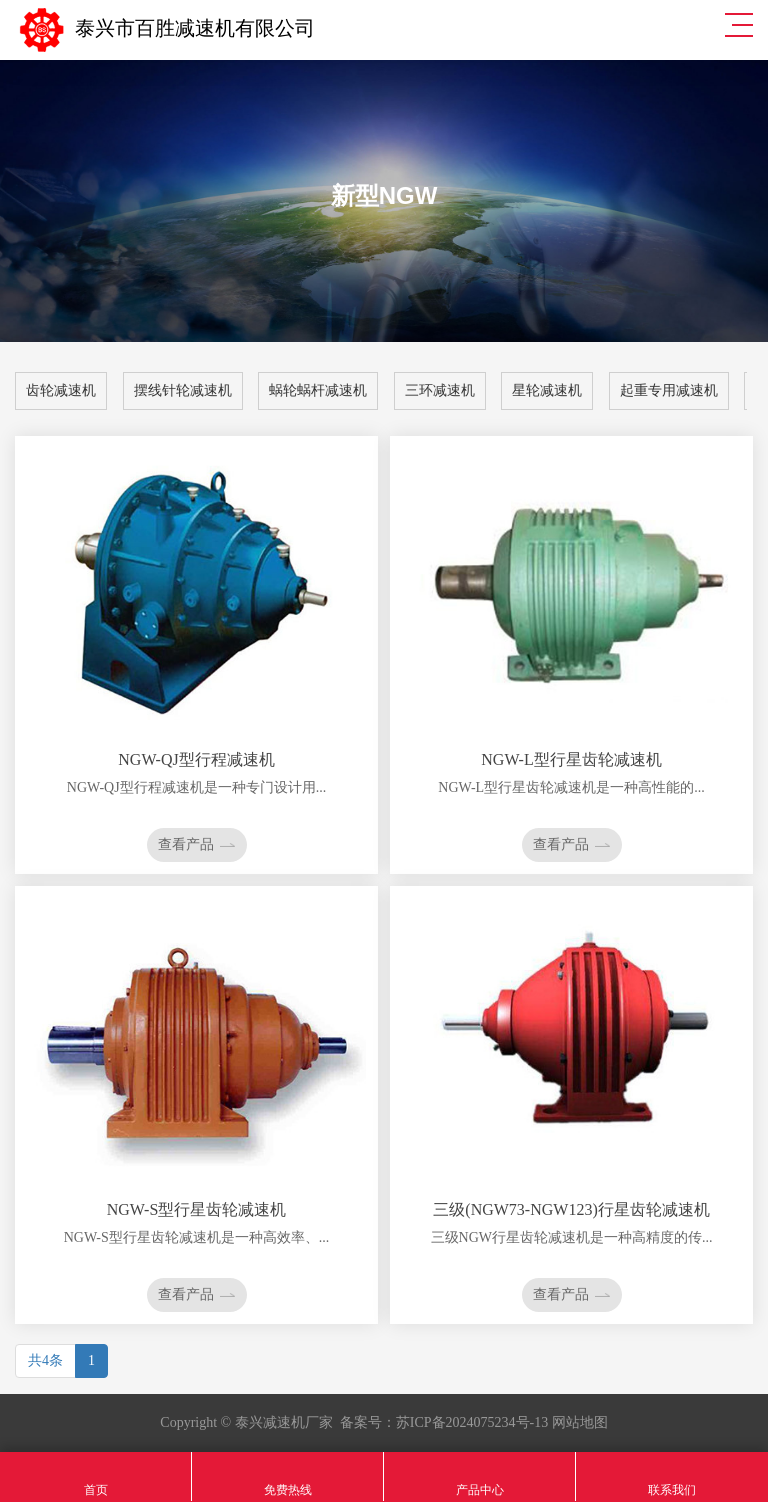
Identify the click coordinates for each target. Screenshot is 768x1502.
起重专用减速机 (669, 390)
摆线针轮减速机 (183, 390)
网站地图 (580, 1422)
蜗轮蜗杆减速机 (318, 390)
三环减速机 (440, 390)
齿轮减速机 (61, 390)
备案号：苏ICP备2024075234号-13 (444, 1422)
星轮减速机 (547, 390)
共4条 (45, 1360)
